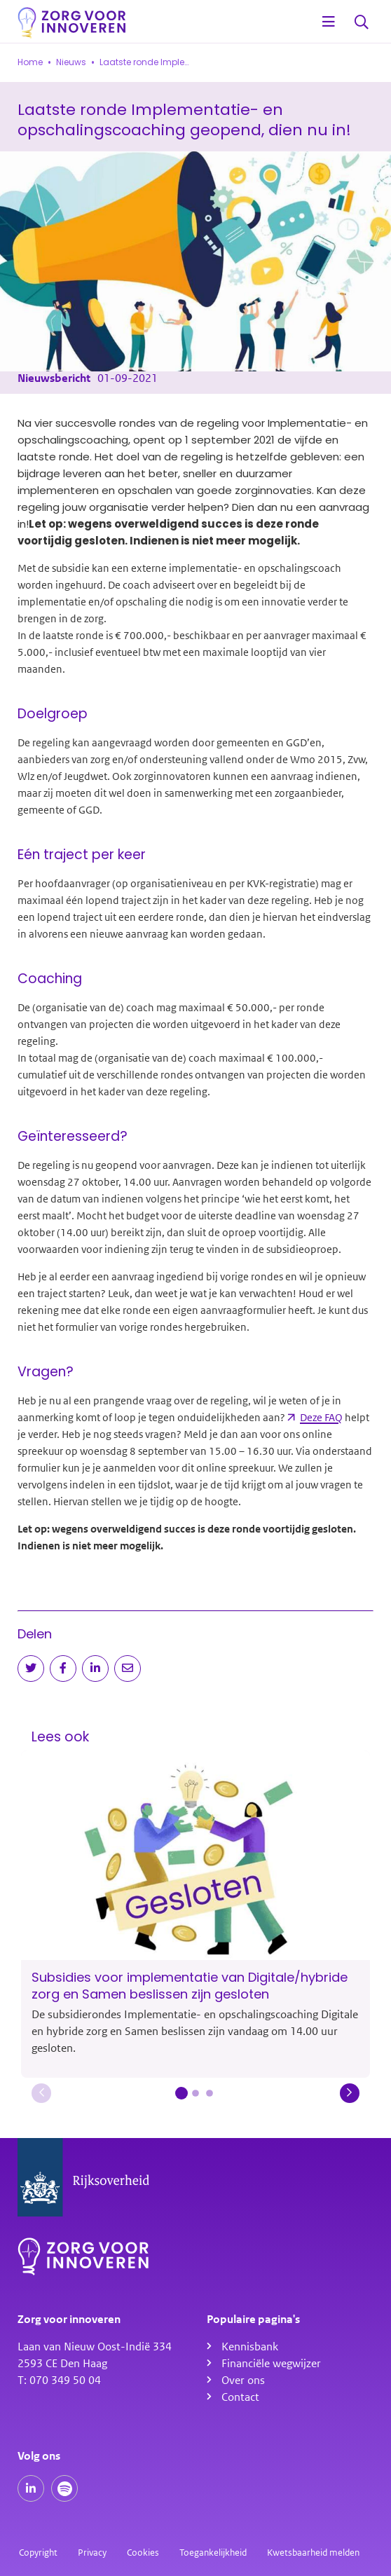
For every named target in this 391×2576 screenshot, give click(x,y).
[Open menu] (328, 22)
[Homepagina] (72, 23)
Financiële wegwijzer (271, 2364)
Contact (240, 2397)
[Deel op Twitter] (31, 1668)
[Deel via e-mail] (127, 1668)
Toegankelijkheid (213, 2552)
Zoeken (361, 22)
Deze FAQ (321, 1417)
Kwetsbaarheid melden (313, 2552)
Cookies (143, 2552)
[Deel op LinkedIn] (95, 1668)
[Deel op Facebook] (63, 1668)
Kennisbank (249, 2347)
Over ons (243, 2380)
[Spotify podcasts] (64, 2488)
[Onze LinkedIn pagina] (31, 2488)
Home (30, 62)
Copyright (38, 2552)
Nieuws (71, 62)
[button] (41, 2093)
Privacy (92, 2552)
